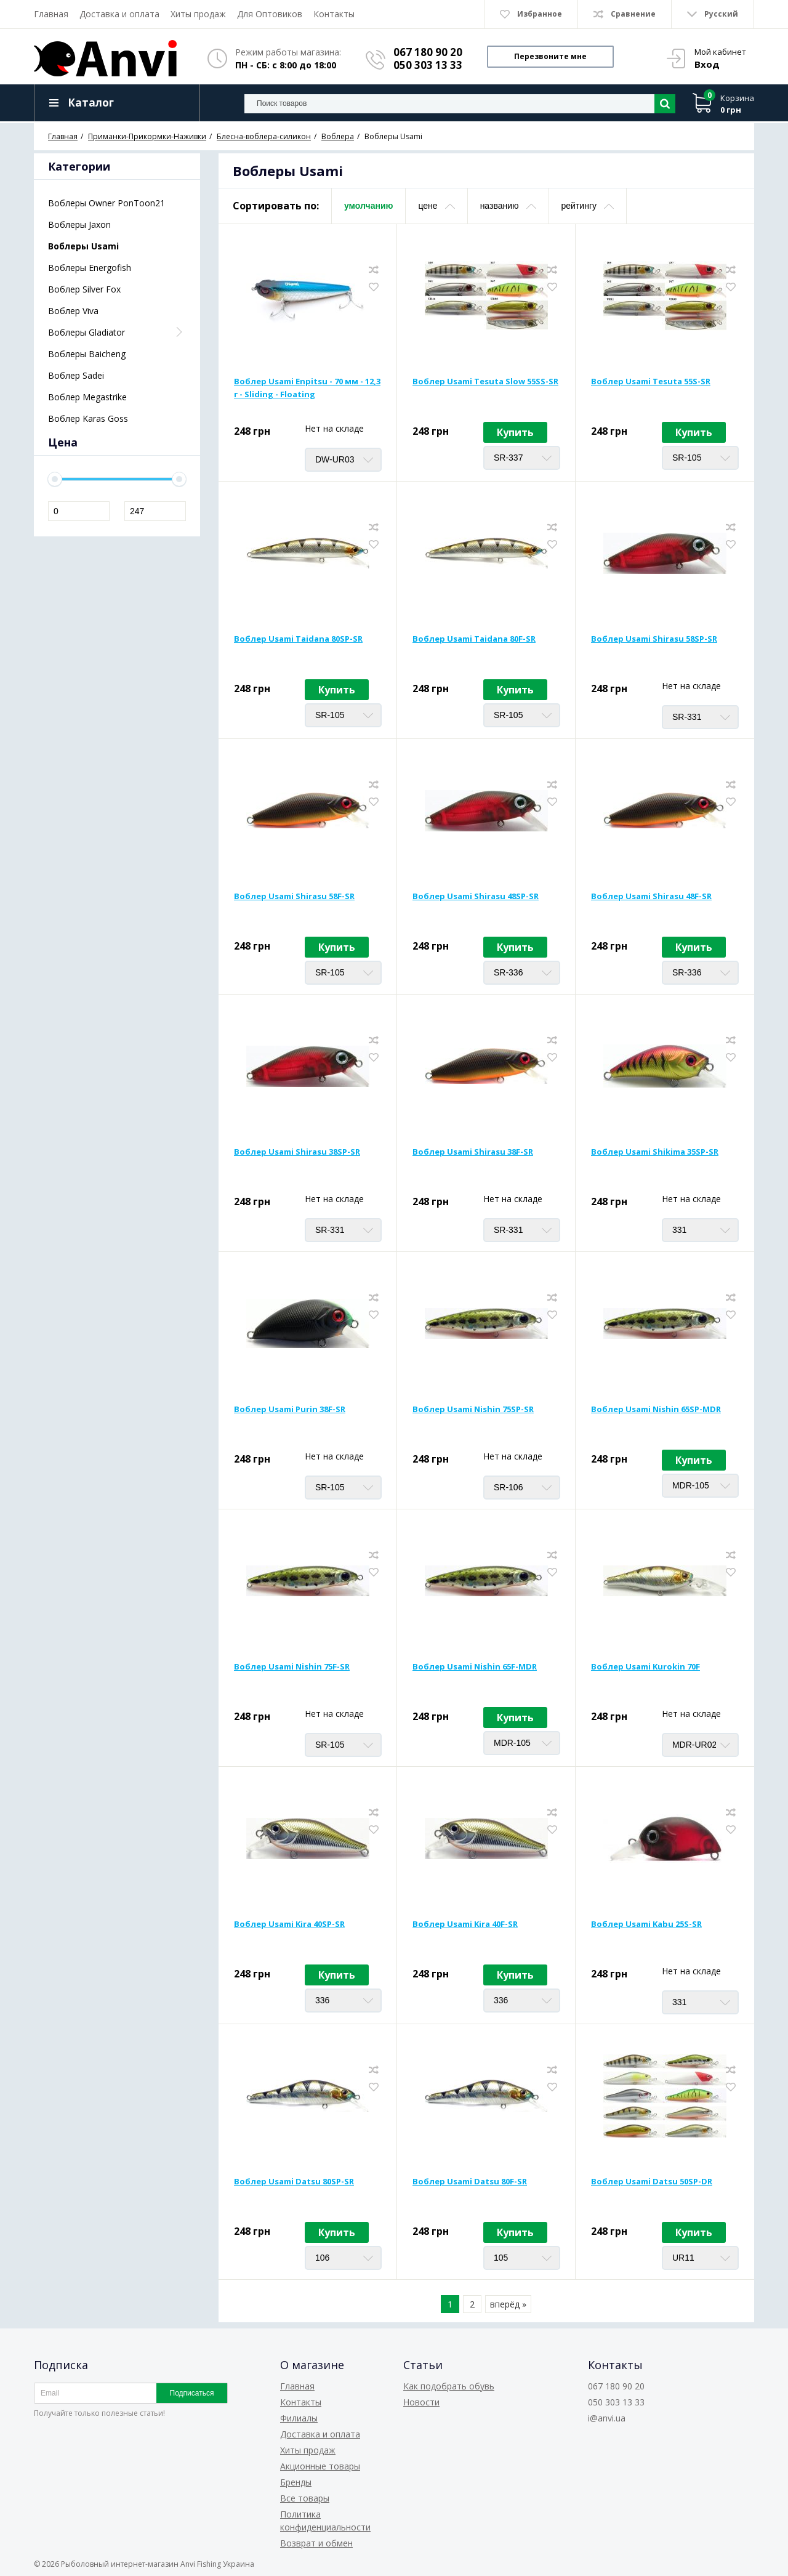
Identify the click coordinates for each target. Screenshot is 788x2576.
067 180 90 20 (427, 52)
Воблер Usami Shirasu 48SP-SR (475, 896)
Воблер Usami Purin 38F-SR (289, 1409)
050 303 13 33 (427, 65)
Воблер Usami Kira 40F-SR (465, 1923)
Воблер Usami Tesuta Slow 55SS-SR (485, 381)
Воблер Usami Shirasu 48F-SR (651, 896)
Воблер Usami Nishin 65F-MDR (474, 1666)
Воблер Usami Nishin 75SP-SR (473, 1409)
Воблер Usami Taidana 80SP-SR (298, 638)
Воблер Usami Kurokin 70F (645, 1666)
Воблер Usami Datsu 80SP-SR (294, 2181)
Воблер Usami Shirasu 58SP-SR (654, 638)
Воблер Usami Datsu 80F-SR (469, 2181)
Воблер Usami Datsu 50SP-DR (651, 2181)
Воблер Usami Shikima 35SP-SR (654, 1151)
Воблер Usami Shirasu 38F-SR (472, 1151)
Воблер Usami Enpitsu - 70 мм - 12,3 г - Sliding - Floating (307, 388)
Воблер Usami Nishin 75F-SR (292, 1666)
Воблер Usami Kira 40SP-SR (289, 1923)
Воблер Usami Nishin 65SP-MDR (656, 1409)
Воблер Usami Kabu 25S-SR (646, 1923)
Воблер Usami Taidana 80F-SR (474, 638)
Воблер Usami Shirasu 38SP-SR (297, 1151)
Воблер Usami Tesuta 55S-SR (650, 381)
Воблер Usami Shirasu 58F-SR (294, 896)
